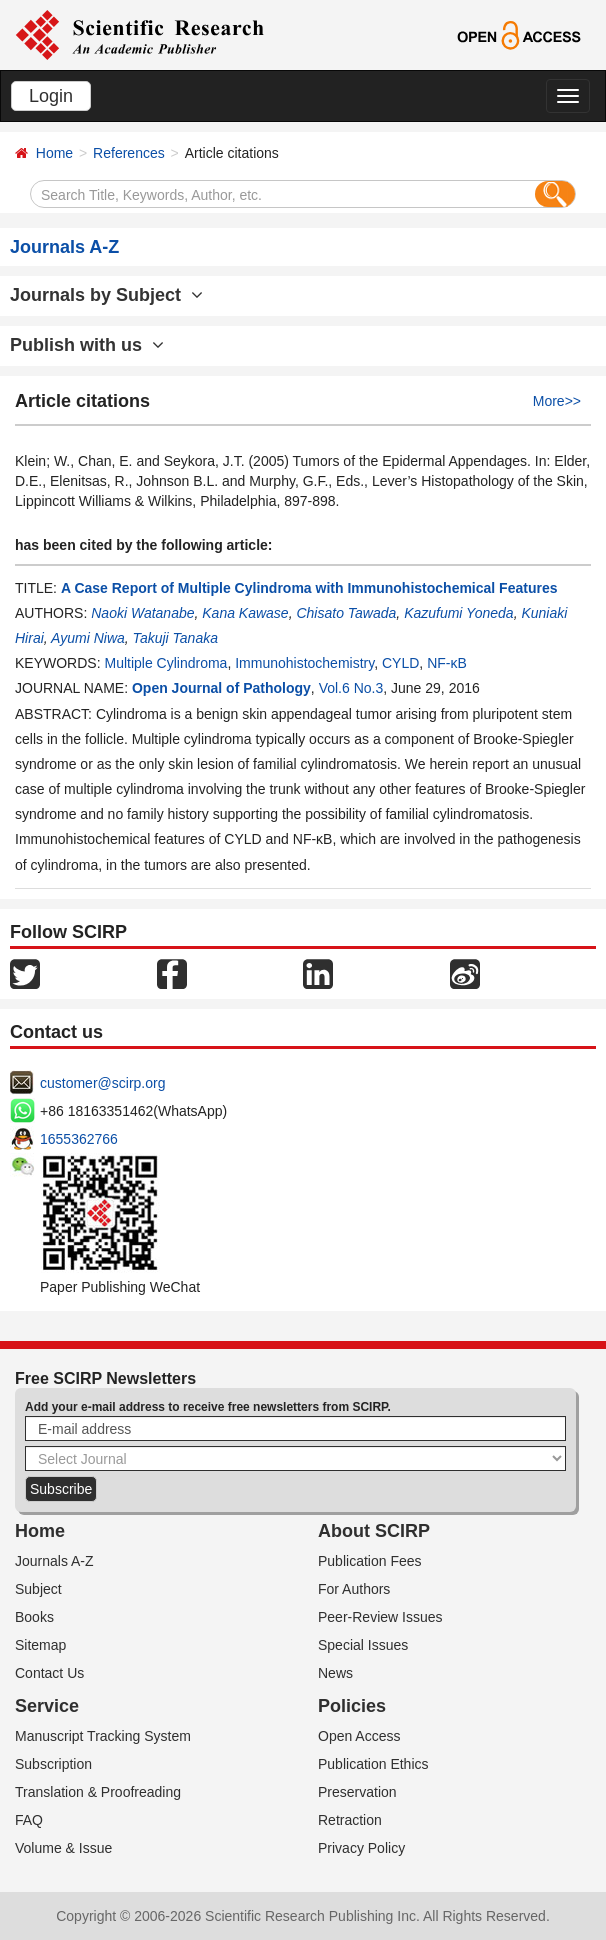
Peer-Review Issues (380, 1617)
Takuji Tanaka (175, 638)
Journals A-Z (54, 1561)
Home (54, 153)
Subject (38, 1589)
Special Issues (363, 1645)
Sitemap (40, 1645)
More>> (557, 401)
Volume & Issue (63, 1848)
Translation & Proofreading (98, 1792)
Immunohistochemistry (304, 663)
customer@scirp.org (102, 1083)
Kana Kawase (245, 613)
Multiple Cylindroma (165, 663)
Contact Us (49, 1673)
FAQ (29, 1820)
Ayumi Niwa (88, 638)
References (129, 153)
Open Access (359, 1736)
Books (34, 1617)
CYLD (400, 663)
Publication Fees (370, 1561)
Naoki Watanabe (142, 613)
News (335, 1673)
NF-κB (447, 663)
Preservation (357, 1792)
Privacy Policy (361, 1848)
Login (51, 96)
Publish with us (87, 345)
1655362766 (79, 1139)
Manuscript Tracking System (103, 1736)
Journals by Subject (106, 295)
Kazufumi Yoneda (459, 613)
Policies (352, 1706)
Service (47, 1706)
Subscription (53, 1764)
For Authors (354, 1589)
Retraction (350, 1820)
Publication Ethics (373, 1764)
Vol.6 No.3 (351, 688)
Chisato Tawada (346, 613)
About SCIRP (374, 1531)
